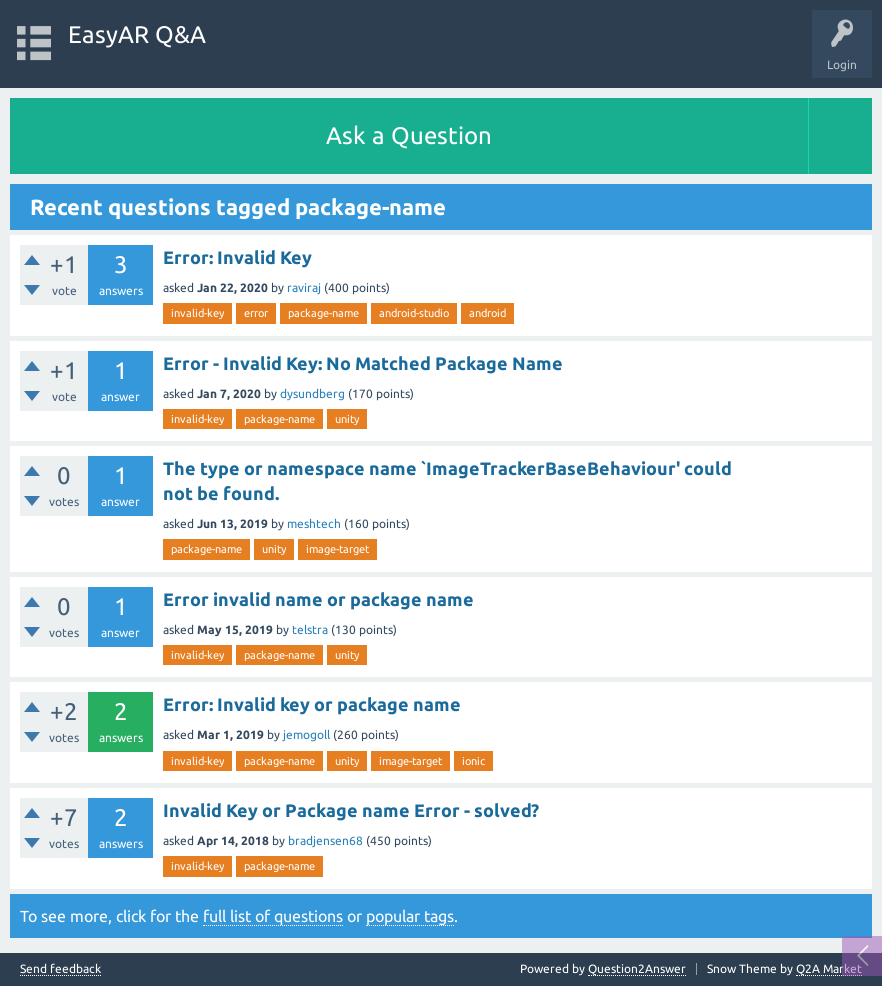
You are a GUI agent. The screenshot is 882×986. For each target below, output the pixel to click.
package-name (323, 313)
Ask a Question (409, 135)
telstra (310, 629)
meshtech (314, 523)
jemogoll (306, 734)
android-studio (414, 313)
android (487, 313)
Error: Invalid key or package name (312, 704)
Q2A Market (829, 968)
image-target (337, 549)
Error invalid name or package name (318, 599)
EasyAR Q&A (137, 34)
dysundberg (312, 393)
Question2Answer (637, 968)
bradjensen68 (325, 840)
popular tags (410, 916)
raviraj (304, 287)
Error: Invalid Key (237, 257)
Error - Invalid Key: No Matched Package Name (363, 363)
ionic (473, 761)
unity (347, 419)
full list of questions (273, 916)
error (256, 313)
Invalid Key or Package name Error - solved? (351, 810)
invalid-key (197, 313)
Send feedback (60, 969)
